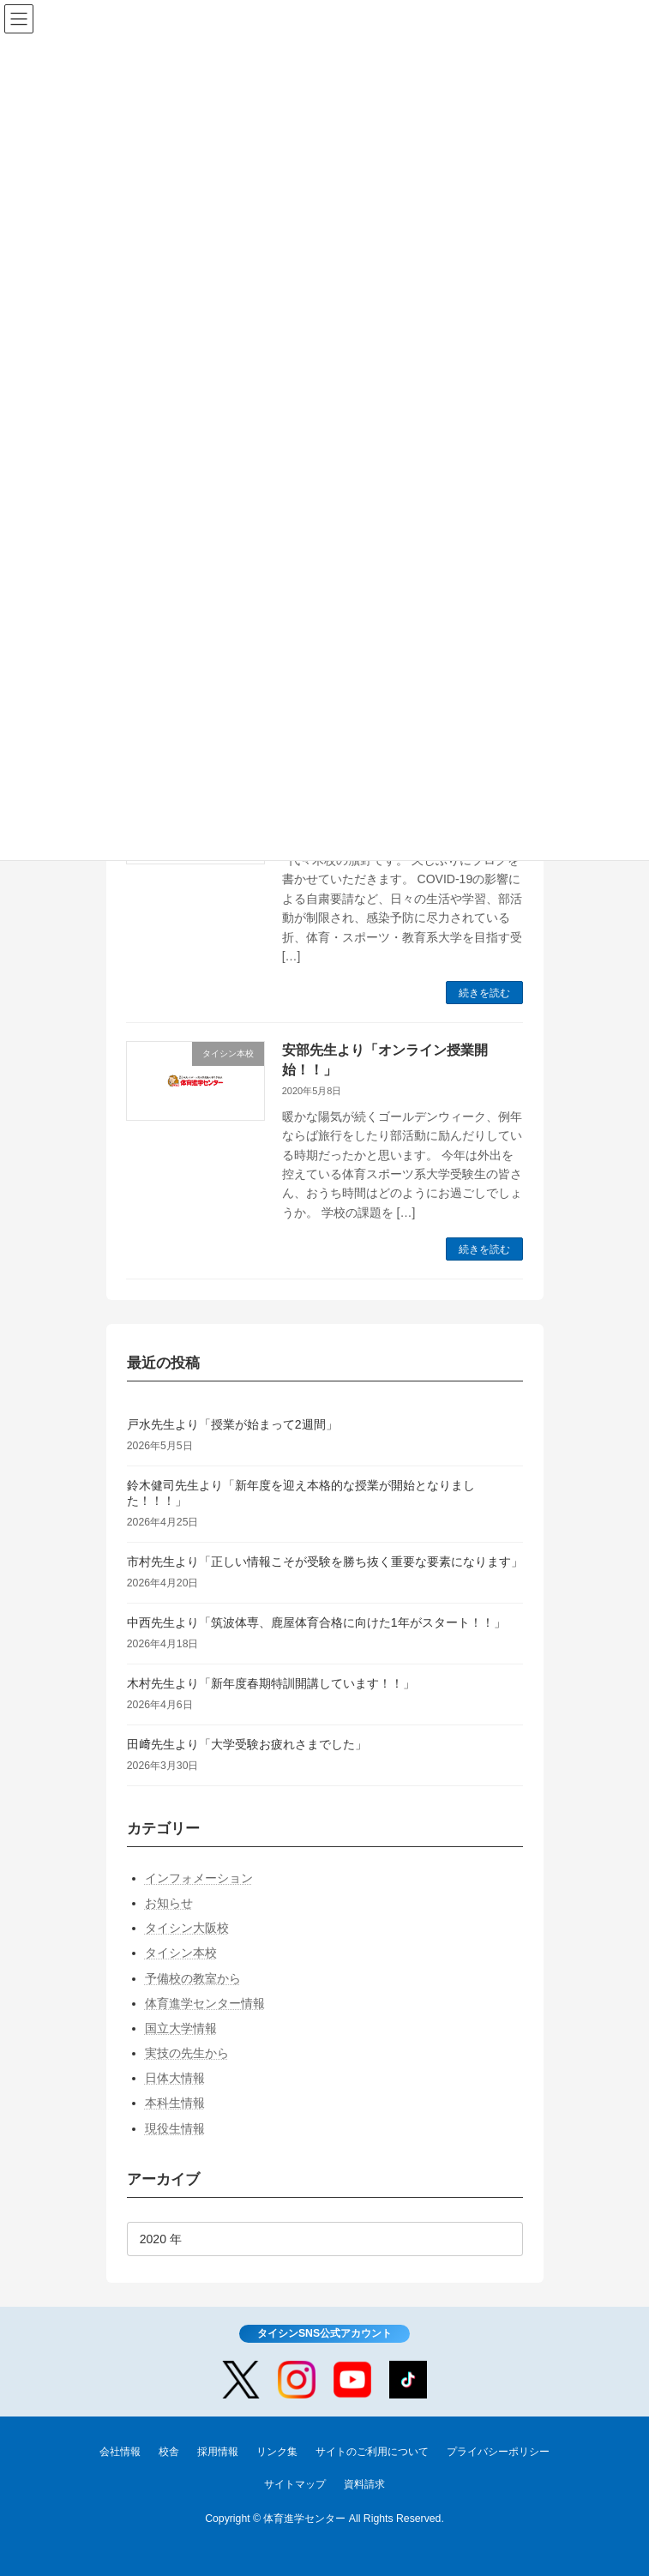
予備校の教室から (192, 1978)
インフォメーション (198, 1878)
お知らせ (168, 1903)
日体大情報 (174, 2078)
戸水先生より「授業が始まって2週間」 (231, 1424)
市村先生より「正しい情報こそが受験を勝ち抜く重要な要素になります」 (324, 1561)
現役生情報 (174, 2128)
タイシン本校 (180, 1952)
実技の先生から (186, 2053)
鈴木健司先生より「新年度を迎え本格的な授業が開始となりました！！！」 (300, 1493)
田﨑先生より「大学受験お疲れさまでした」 (246, 1744)
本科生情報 (174, 2103)
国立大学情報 (180, 2028)
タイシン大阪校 (186, 1928)
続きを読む (484, 993)
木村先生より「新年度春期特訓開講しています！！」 (270, 1683)
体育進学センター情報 (204, 2003)
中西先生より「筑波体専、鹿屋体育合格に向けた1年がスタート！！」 (315, 1622)
